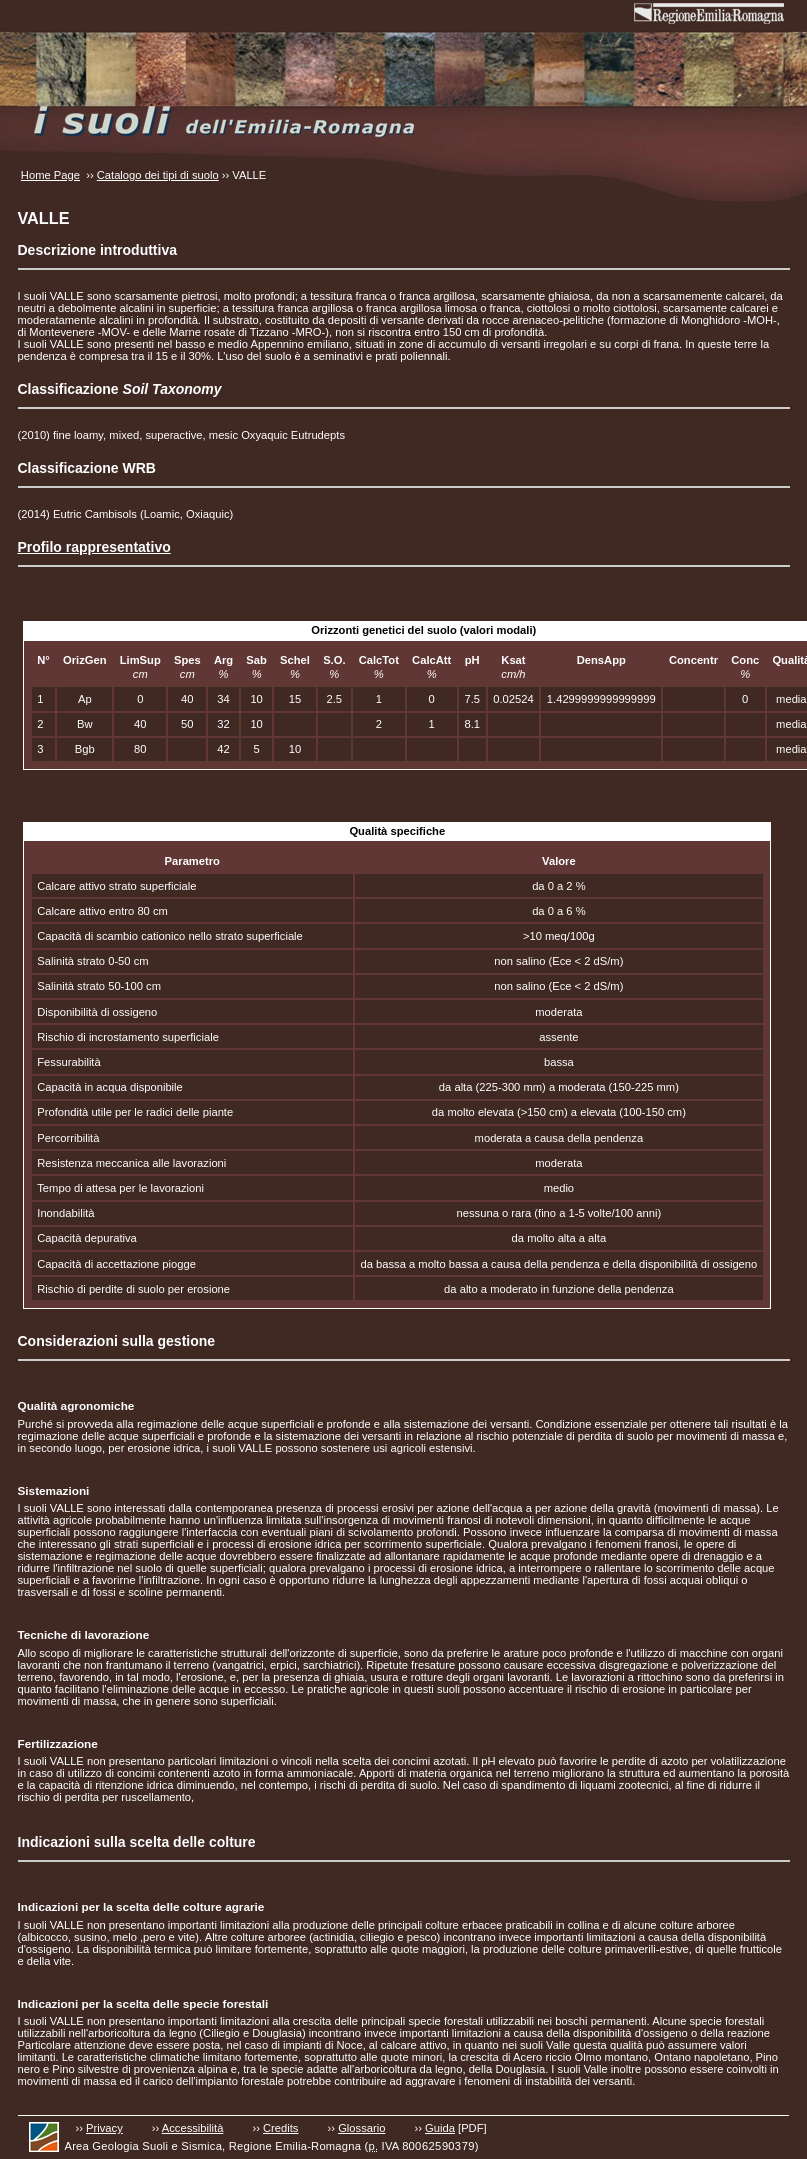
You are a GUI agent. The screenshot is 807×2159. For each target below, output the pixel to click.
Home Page (50, 175)
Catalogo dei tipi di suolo (158, 175)
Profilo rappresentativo (94, 547)
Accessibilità (193, 2128)
